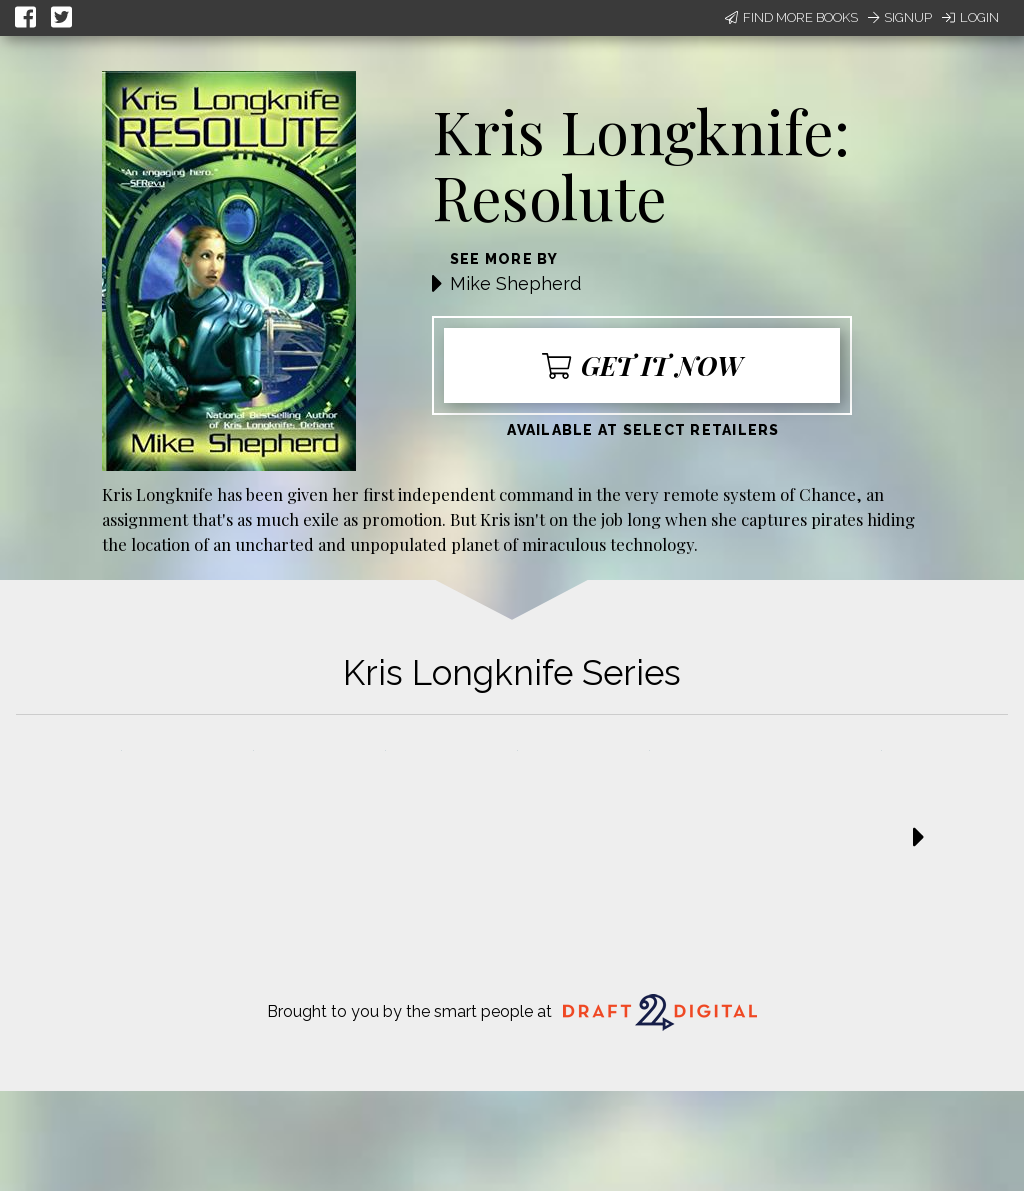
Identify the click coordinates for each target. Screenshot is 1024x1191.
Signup (900, 17)
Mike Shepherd (515, 283)
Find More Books (791, 17)
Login (970, 17)
